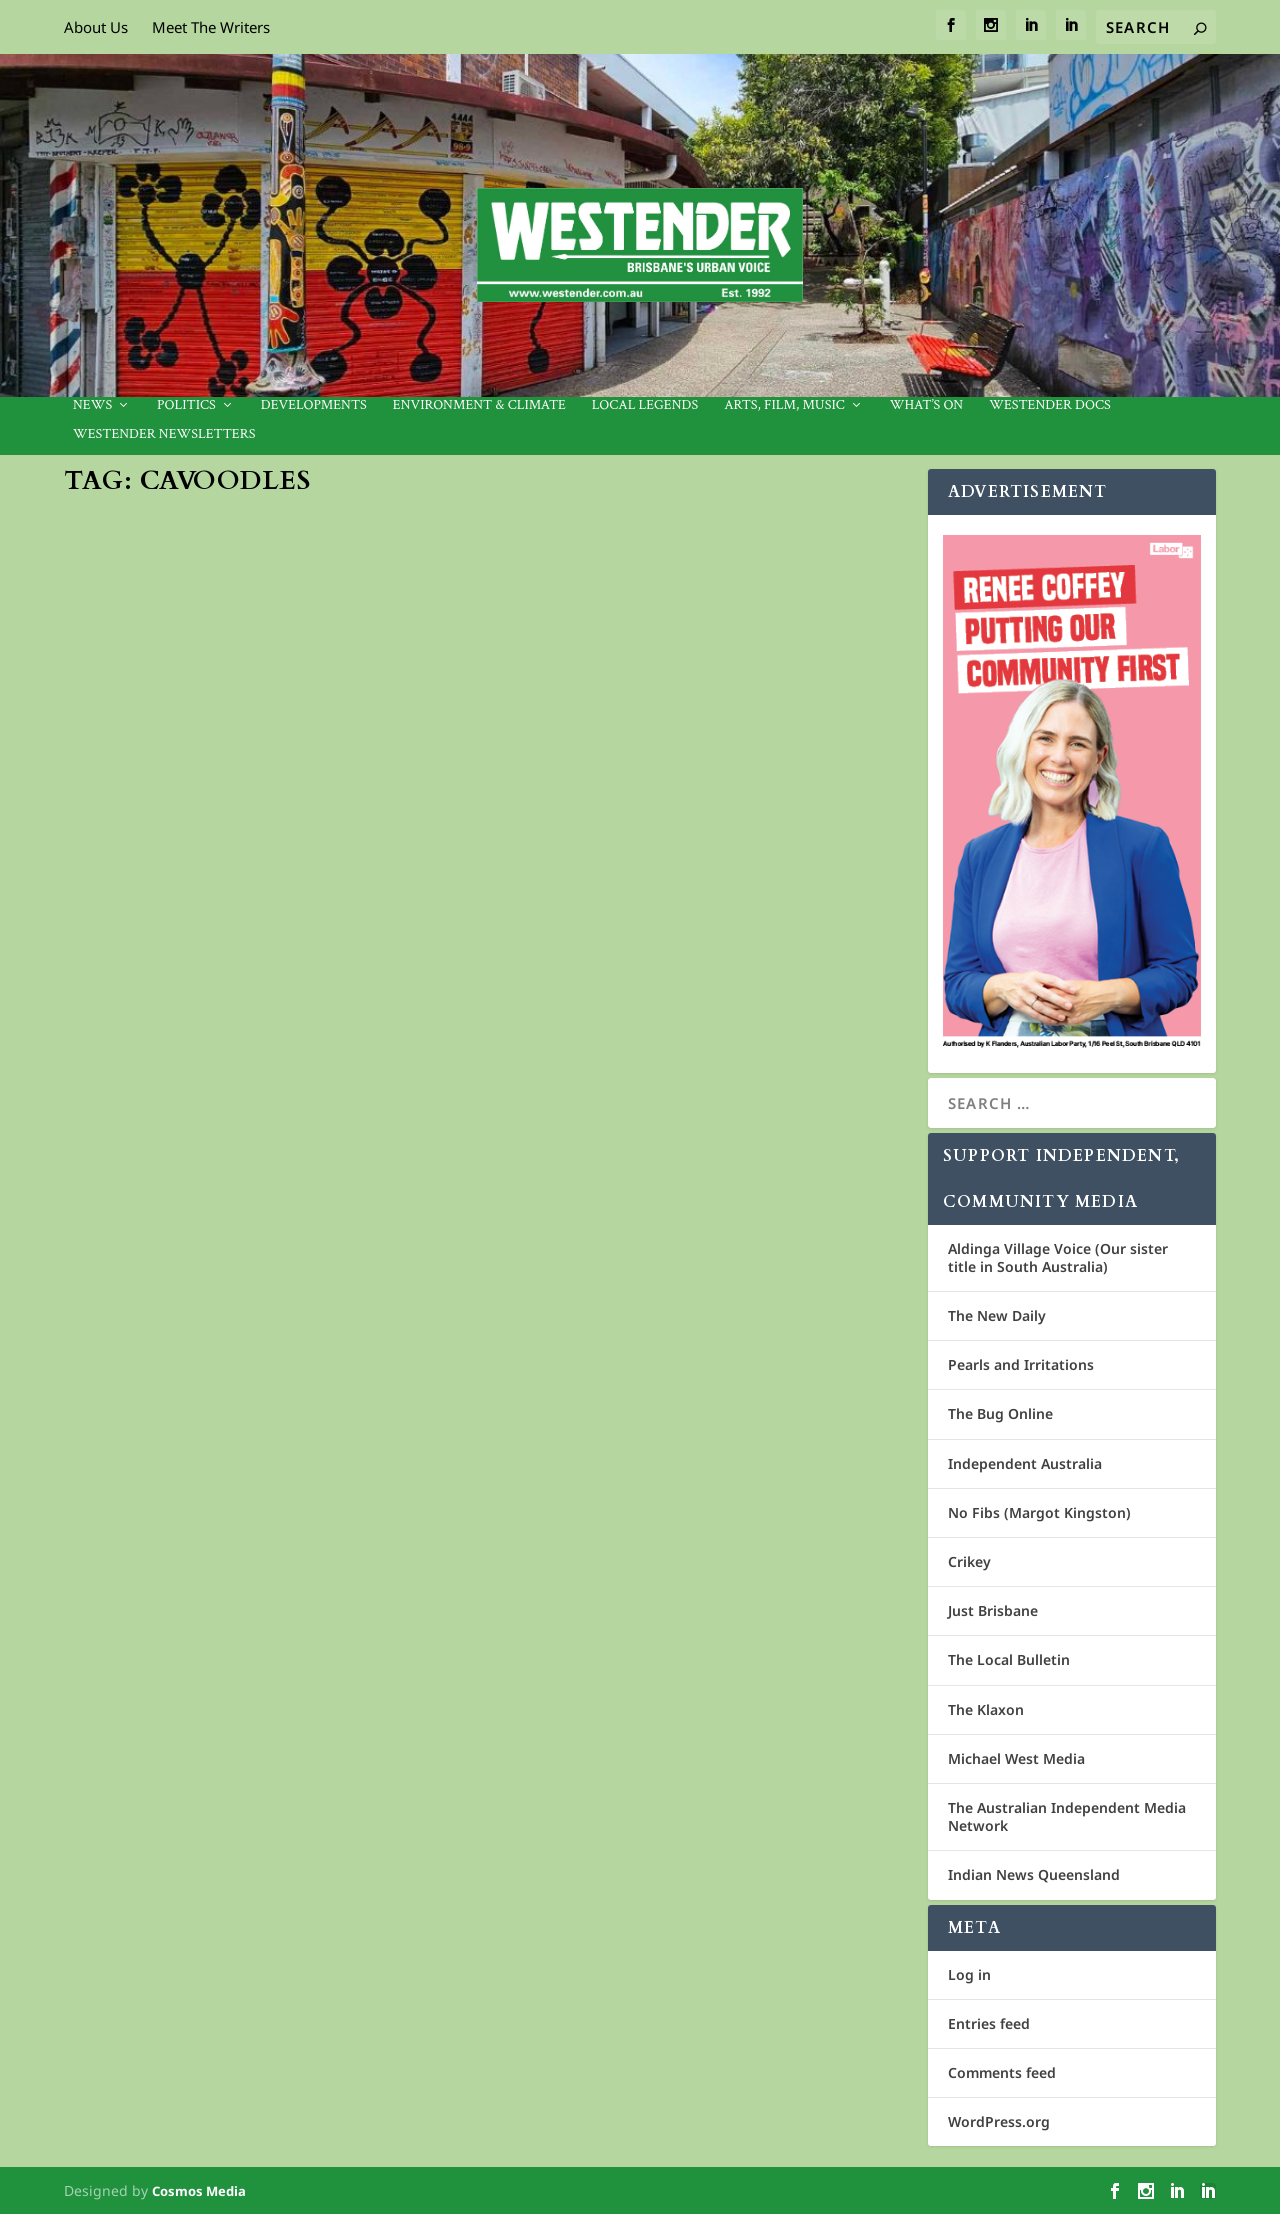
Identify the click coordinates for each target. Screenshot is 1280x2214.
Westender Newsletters (164, 434)
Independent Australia (1025, 1463)
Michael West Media (1016, 1758)
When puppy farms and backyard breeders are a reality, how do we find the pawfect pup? (259, 809)
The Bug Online (1000, 1413)
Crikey (969, 1561)
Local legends (645, 405)
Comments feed (1002, 2072)
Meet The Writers (211, 27)
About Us (96, 27)
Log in (969, 1974)
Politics (186, 405)
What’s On (927, 405)
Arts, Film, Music (784, 405)
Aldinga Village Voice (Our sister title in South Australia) (1058, 1257)
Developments (314, 405)
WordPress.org (999, 2121)
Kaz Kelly (124, 860)
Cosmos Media (199, 2191)
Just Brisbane (993, 1610)
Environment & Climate (479, 405)
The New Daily (997, 1315)
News (92, 405)
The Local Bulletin (1009, 1659)
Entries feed (989, 2023)
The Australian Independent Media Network (1067, 1816)
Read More (139, 968)
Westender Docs (1049, 405)
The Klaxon (986, 1709)
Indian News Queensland (1034, 1874)
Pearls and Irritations (1021, 1364)
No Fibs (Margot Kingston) (1039, 1512)
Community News (277, 860)
